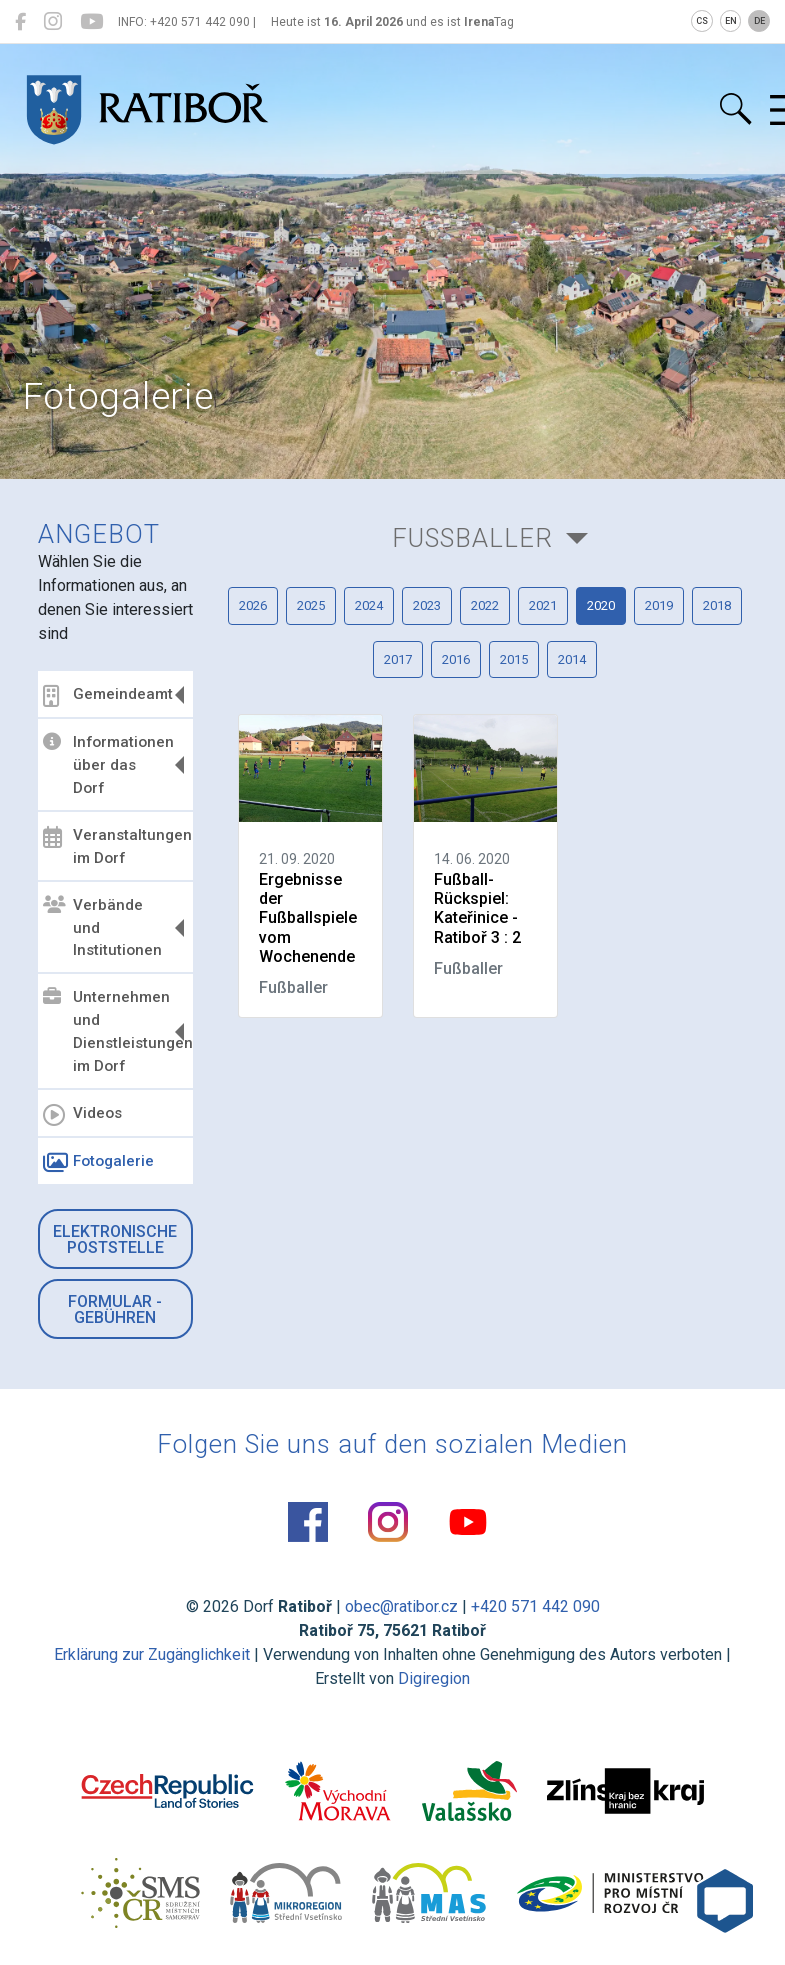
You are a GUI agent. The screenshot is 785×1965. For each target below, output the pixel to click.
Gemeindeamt (108, 696)
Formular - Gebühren (115, 1309)
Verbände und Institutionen (102, 928)
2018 (717, 605)
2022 (485, 605)
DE (759, 21)
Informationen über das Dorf (108, 765)
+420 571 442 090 (535, 1606)
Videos (82, 1115)
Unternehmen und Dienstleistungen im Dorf (115, 1031)
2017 (398, 659)
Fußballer (472, 538)
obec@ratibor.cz (401, 1606)
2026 (253, 605)
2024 (369, 605)
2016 (456, 659)
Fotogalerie (98, 1163)
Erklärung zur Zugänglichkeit (152, 1654)
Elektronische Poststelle (115, 1239)
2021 (543, 605)
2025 (311, 605)
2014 (572, 659)
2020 (601, 605)
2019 (659, 605)
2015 (514, 659)
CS (702, 21)
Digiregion (434, 1678)
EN (731, 21)
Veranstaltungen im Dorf (115, 846)
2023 (427, 605)
